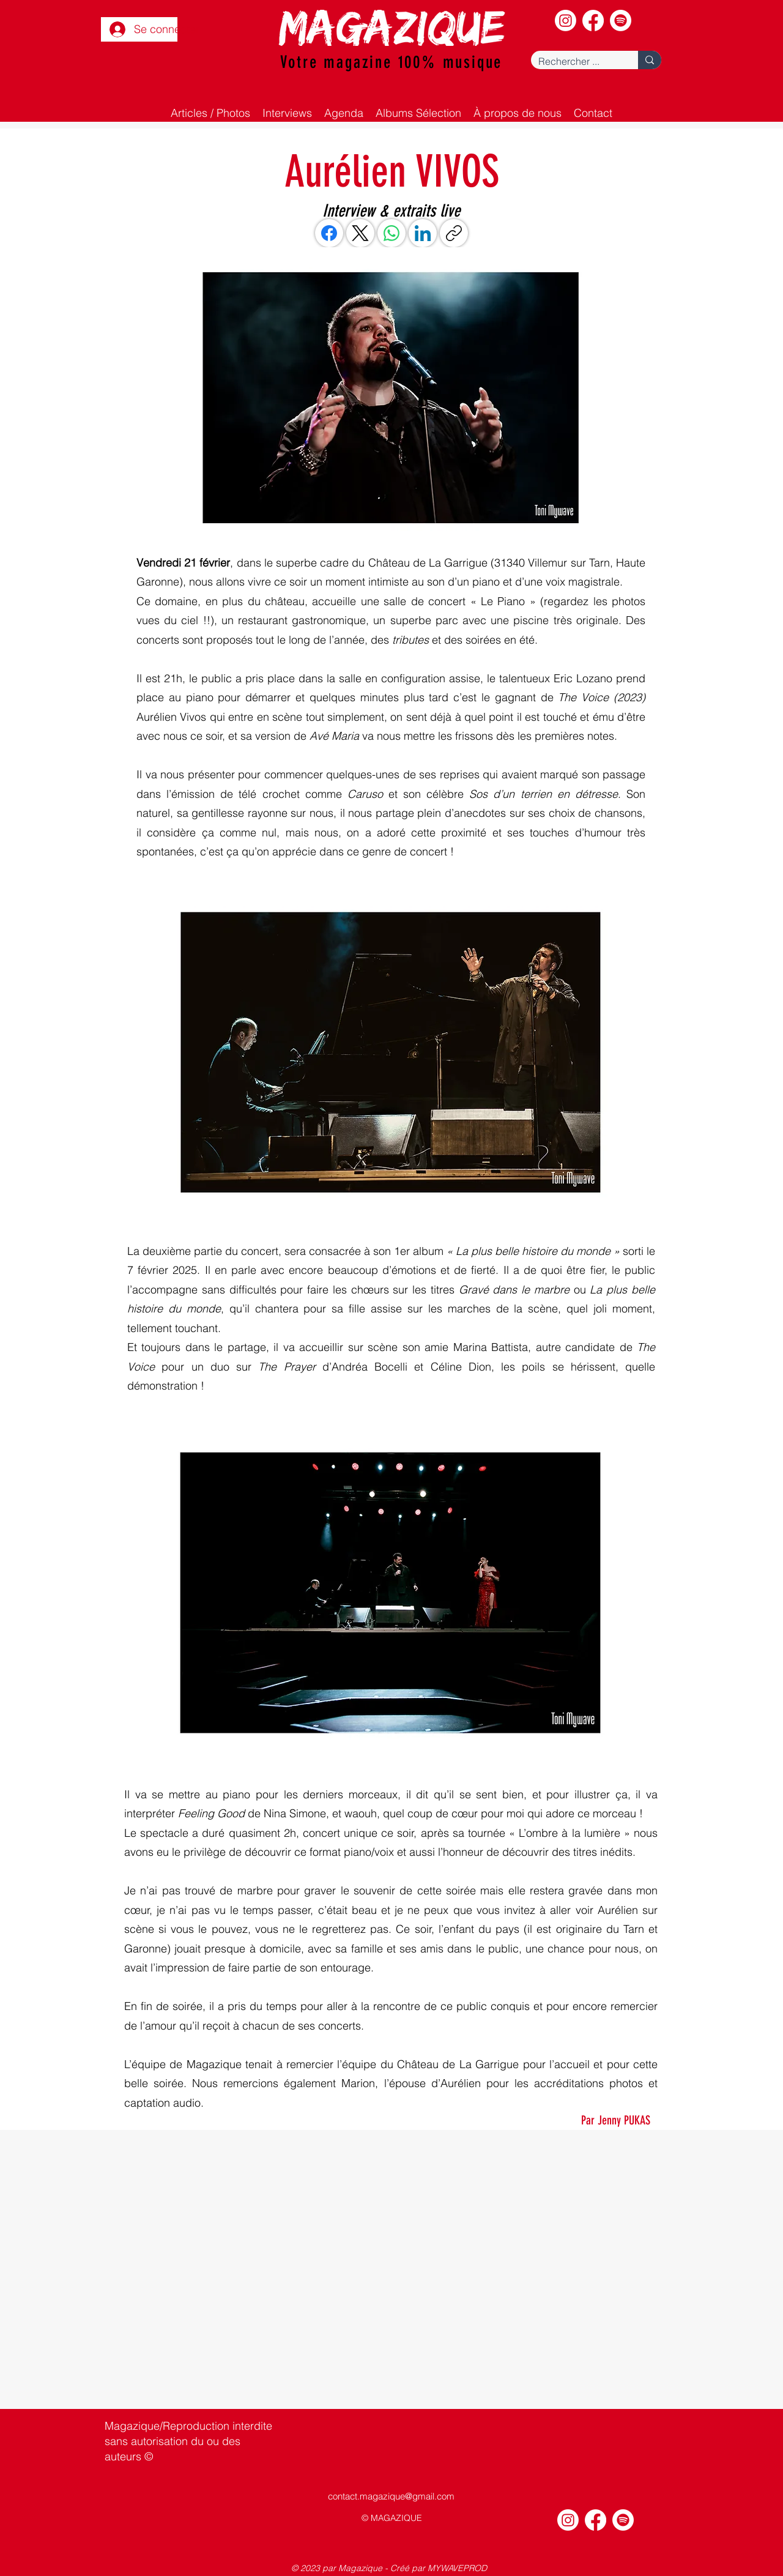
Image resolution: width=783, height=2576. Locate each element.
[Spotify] (620, 20)
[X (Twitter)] (360, 233)
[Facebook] (593, 20)
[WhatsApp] (391, 233)
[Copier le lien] (454, 233)
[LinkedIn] (423, 233)
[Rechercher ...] (575, 61)
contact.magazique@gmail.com (391, 2496)
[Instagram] (565, 20)
